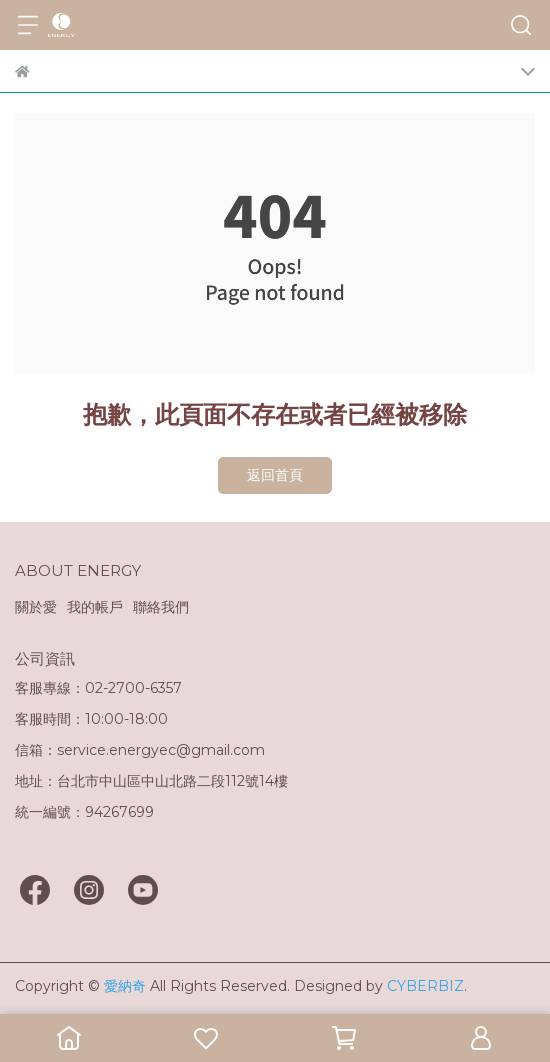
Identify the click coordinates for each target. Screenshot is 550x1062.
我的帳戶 (95, 607)
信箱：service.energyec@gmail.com (140, 750)
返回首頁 (275, 475)
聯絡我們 (161, 607)
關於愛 (36, 607)
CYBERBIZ (425, 986)
